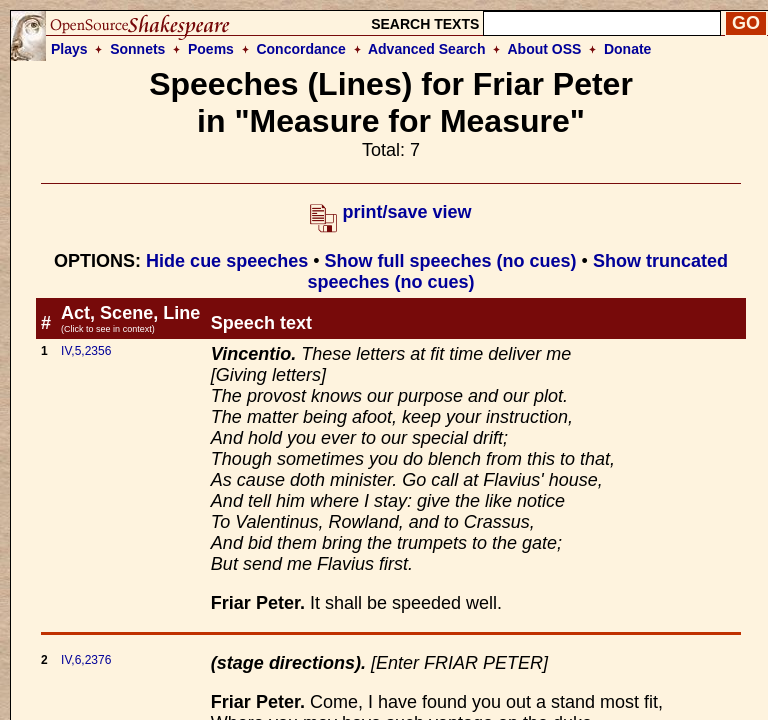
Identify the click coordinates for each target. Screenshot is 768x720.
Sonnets (137, 49)
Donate (627, 49)
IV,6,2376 (86, 660)
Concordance (300, 49)
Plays (69, 49)
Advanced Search (427, 49)
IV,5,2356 (86, 351)
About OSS (545, 49)
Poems (211, 49)
